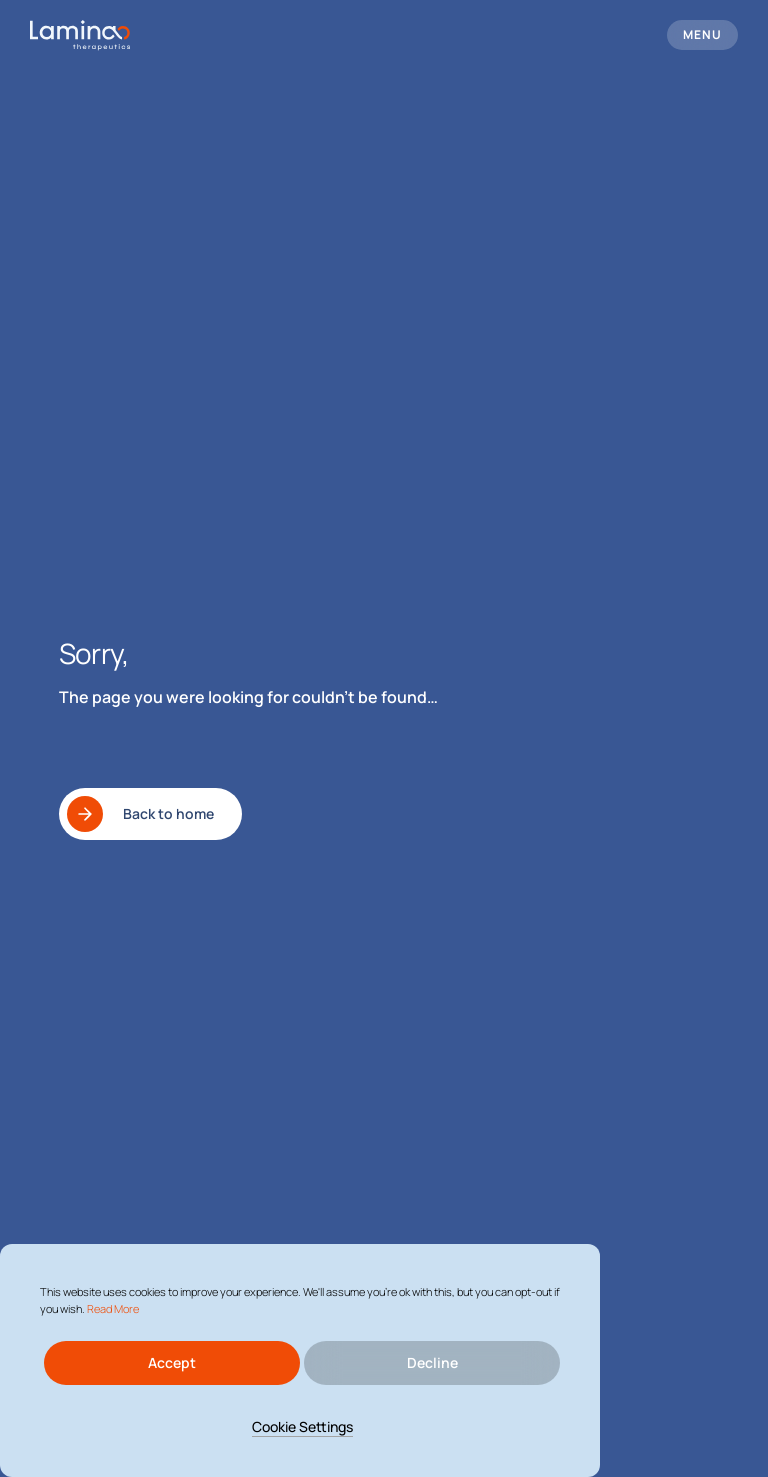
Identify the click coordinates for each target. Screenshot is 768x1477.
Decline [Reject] (432, 1362)
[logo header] (80, 35)
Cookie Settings (302, 1426)
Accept (172, 1362)
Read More (113, 1308)
